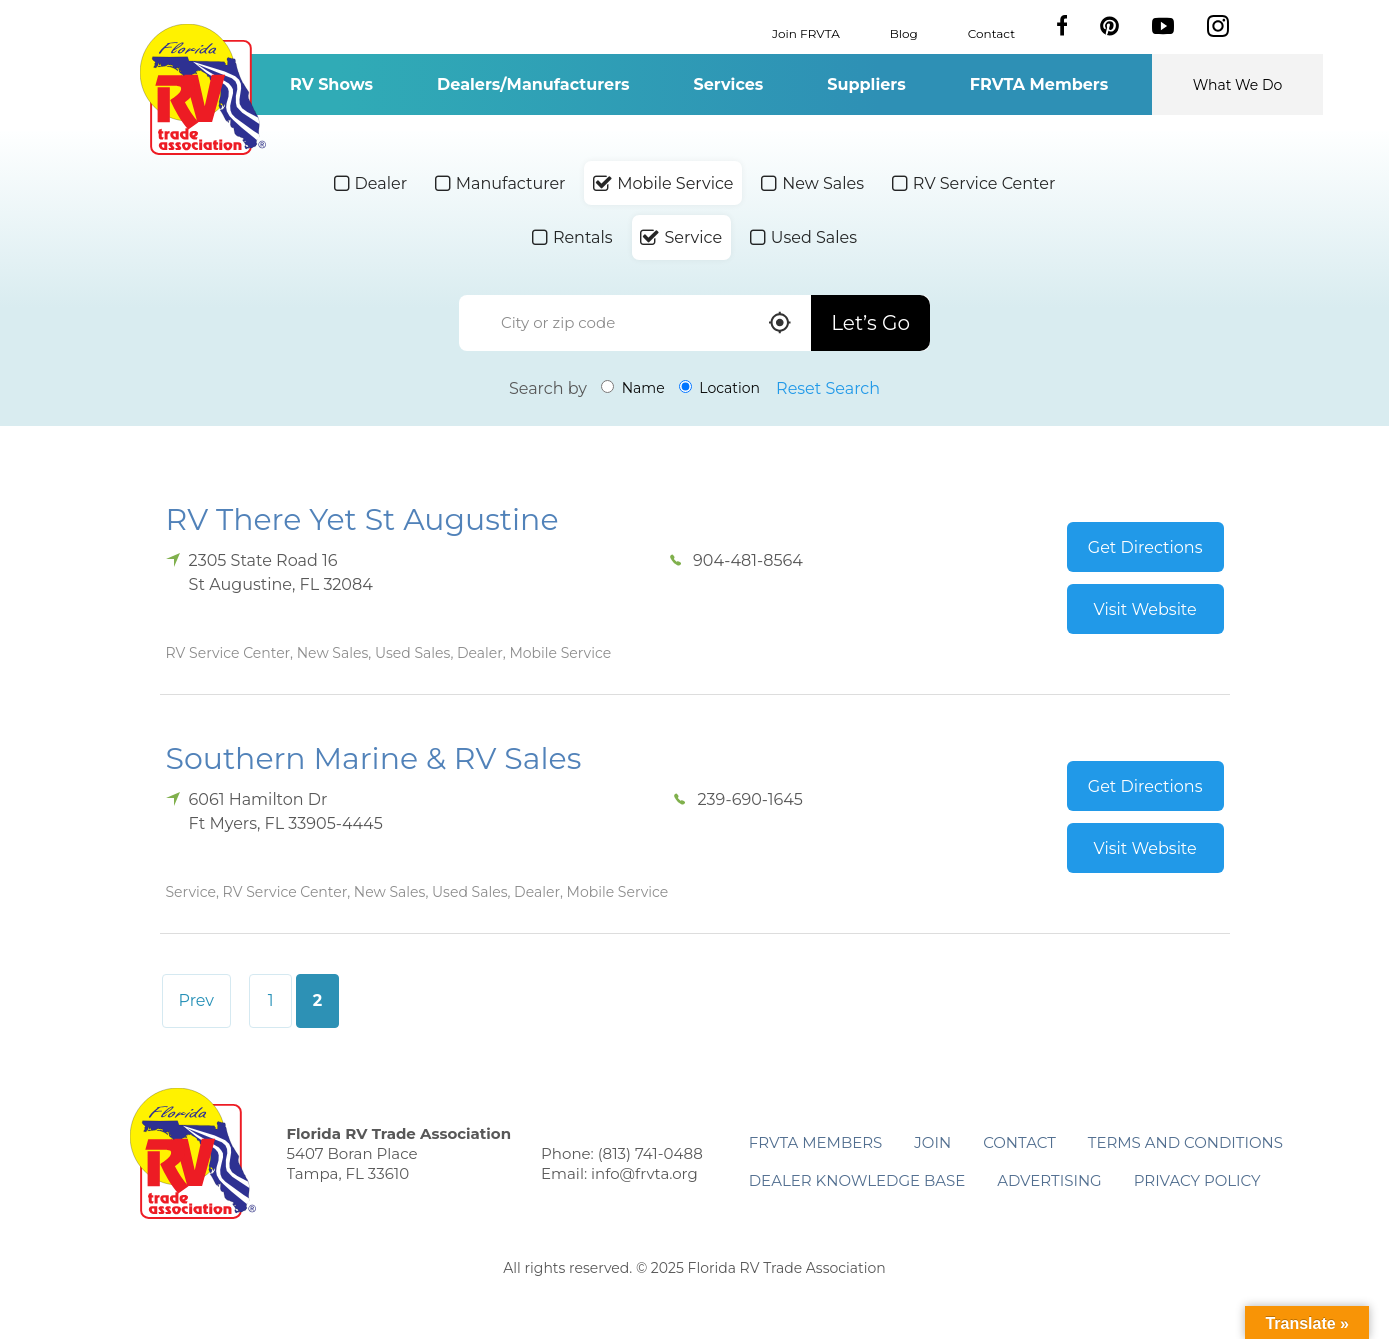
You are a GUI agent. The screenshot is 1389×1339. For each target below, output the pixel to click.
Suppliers (866, 84)
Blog (904, 32)
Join (932, 1142)
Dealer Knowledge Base (857, 1180)
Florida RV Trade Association (203, 89)
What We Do (1238, 85)
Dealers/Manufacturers (533, 84)
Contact (991, 32)
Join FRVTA (806, 32)
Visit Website (1145, 609)
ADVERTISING (1049, 1180)
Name (633, 388)
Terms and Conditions (1185, 1142)
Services (729, 84)
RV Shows (331, 84)
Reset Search (828, 388)
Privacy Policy (1197, 1180)
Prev (197, 1000)
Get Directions (1145, 547)
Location (719, 388)
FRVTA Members (1039, 84)
